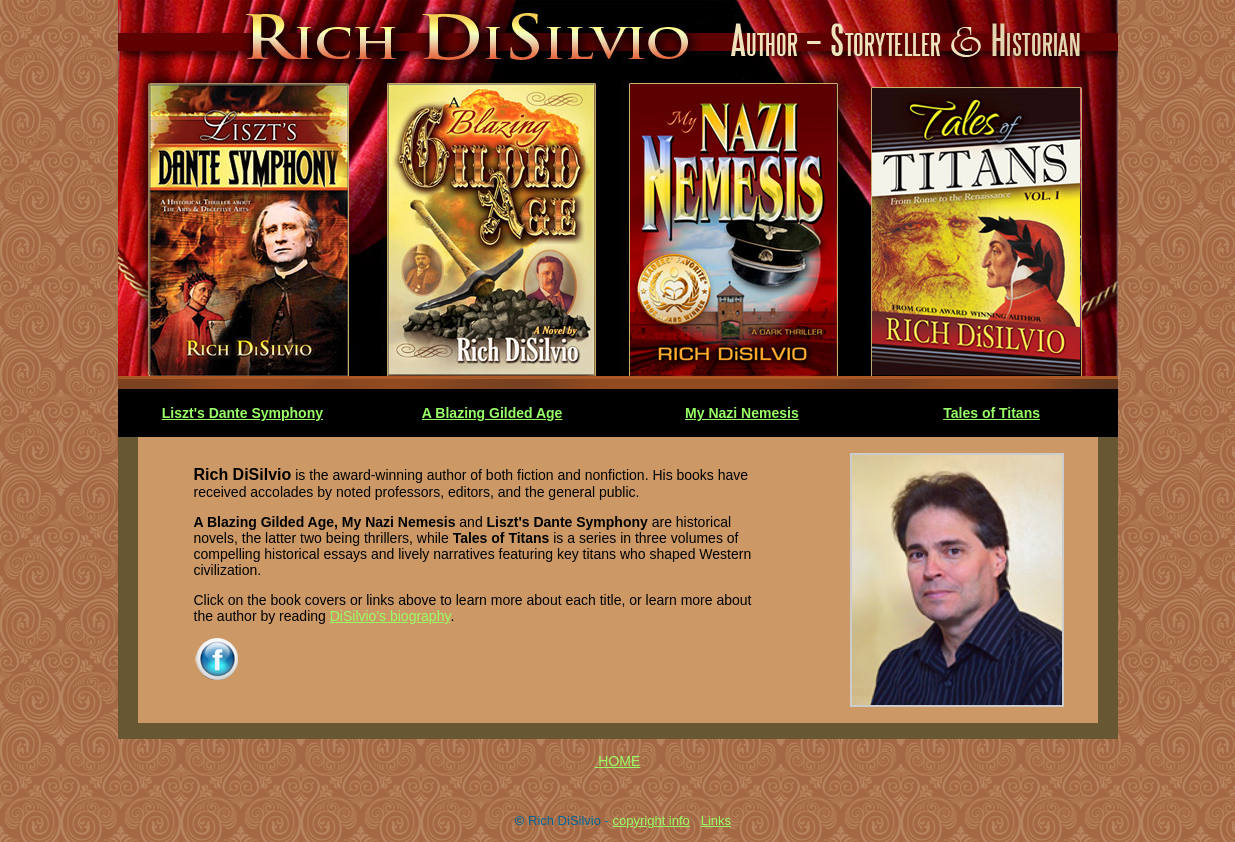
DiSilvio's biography (390, 616)
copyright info (651, 820)
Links (716, 820)
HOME (619, 761)
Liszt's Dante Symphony (242, 413)
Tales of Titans (991, 413)
